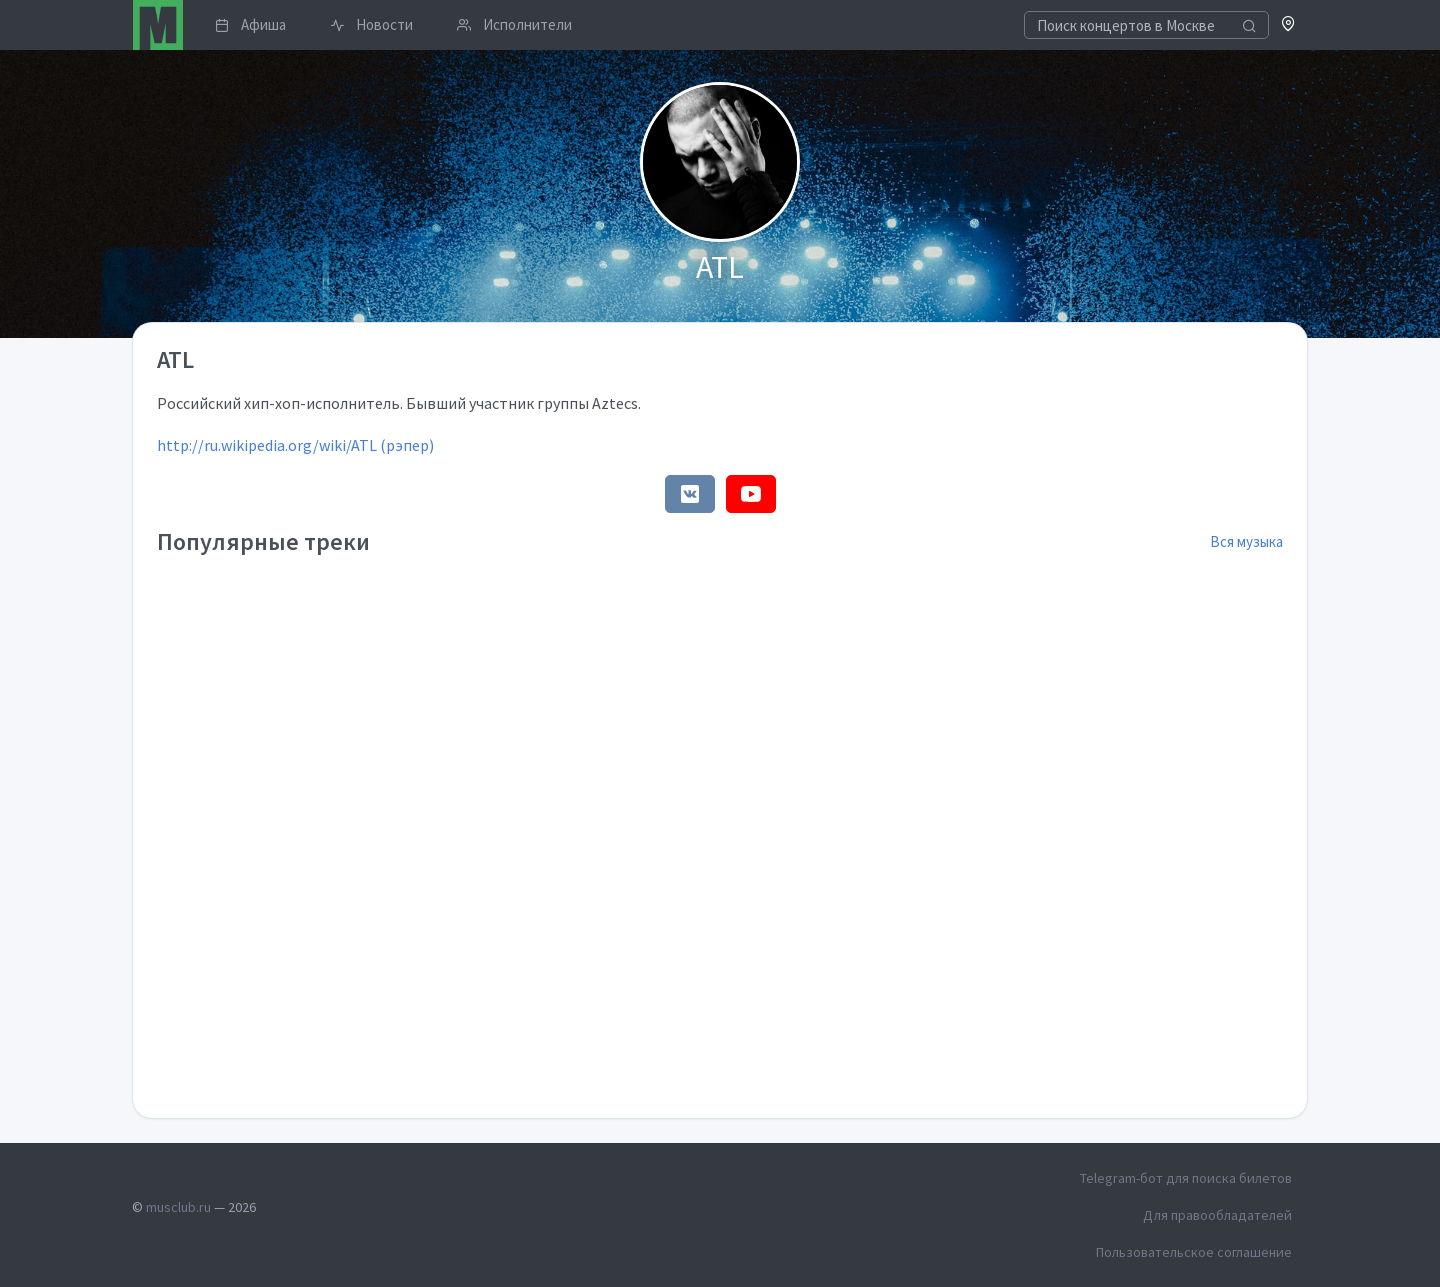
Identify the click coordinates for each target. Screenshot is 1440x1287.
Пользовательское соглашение (1194, 1252)
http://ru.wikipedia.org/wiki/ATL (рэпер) (295, 445)
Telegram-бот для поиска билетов (1186, 1178)
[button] (1288, 25)
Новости (371, 24)
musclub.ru (178, 1207)
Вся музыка (1246, 541)
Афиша (250, 24)
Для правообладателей (1217, 1215)
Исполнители (514, 24)
